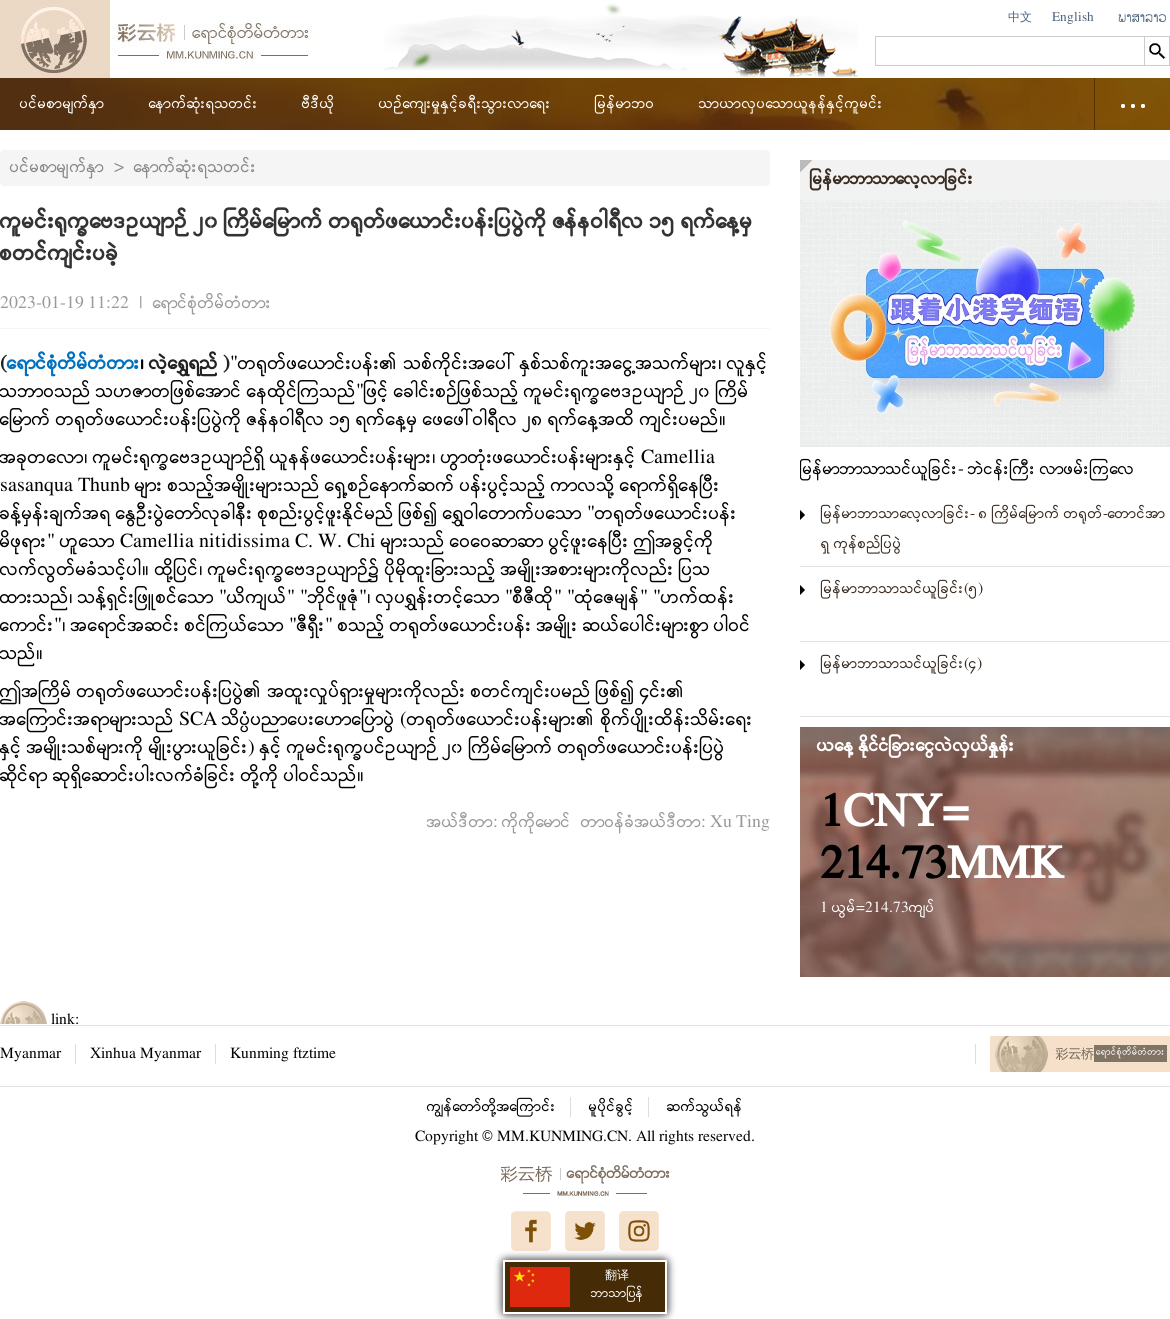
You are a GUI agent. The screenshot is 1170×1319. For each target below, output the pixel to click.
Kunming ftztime (283, 1054)
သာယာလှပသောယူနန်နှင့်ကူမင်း (791, 104)
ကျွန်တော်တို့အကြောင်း (491, 1107)
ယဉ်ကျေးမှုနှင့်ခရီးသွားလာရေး (465, 104)
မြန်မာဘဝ (625, 104)
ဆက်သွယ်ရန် (705, 1107)
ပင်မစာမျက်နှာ (62, 104)
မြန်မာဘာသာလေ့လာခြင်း (892, 179)
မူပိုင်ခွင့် (611, 1107)
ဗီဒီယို (318, 104)
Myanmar (30, 1054)
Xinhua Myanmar (145, 1054)
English (1073, 17)
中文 (1020, 17)
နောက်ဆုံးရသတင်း (203, 104)
